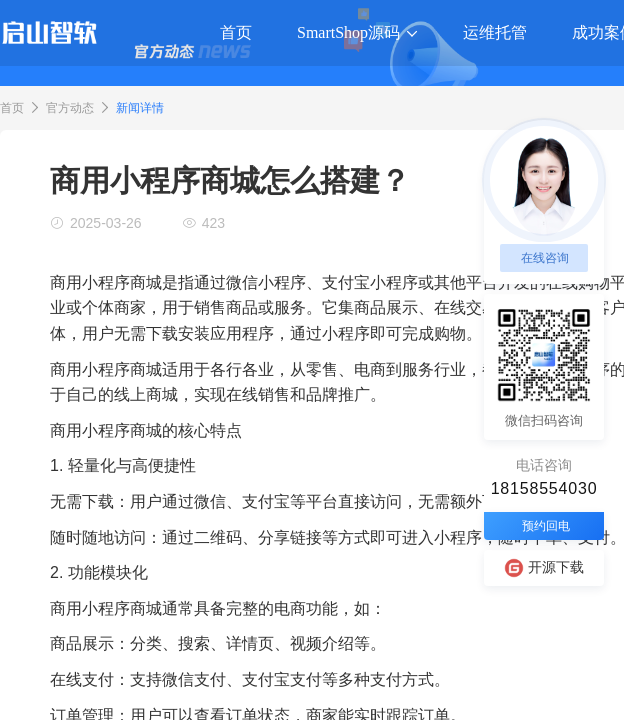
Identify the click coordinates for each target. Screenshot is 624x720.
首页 (12, 108)
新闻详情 (140, 108)
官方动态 (70, 108)
